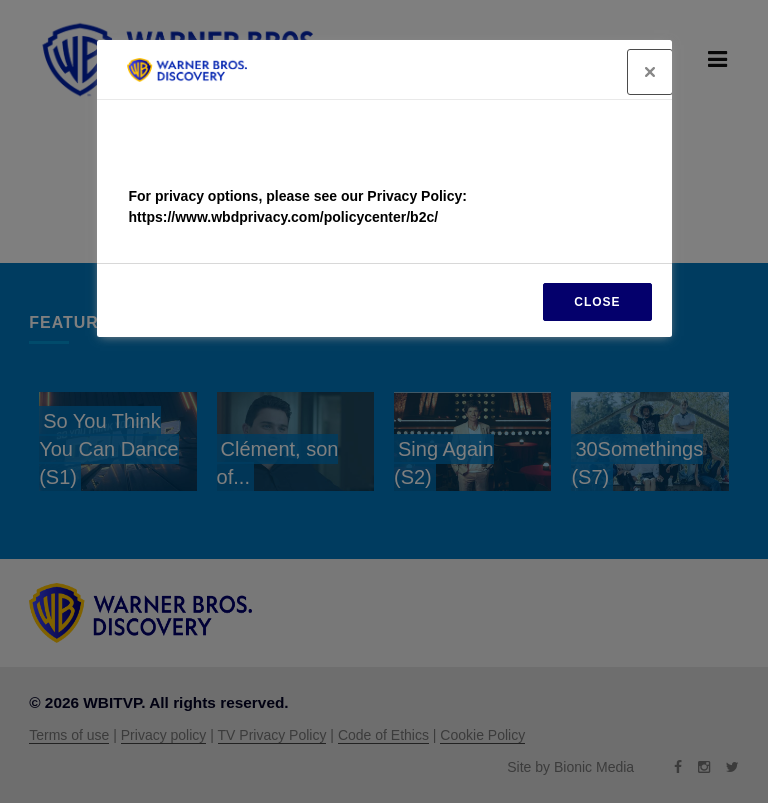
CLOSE (597, 302)
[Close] (650, 72)
